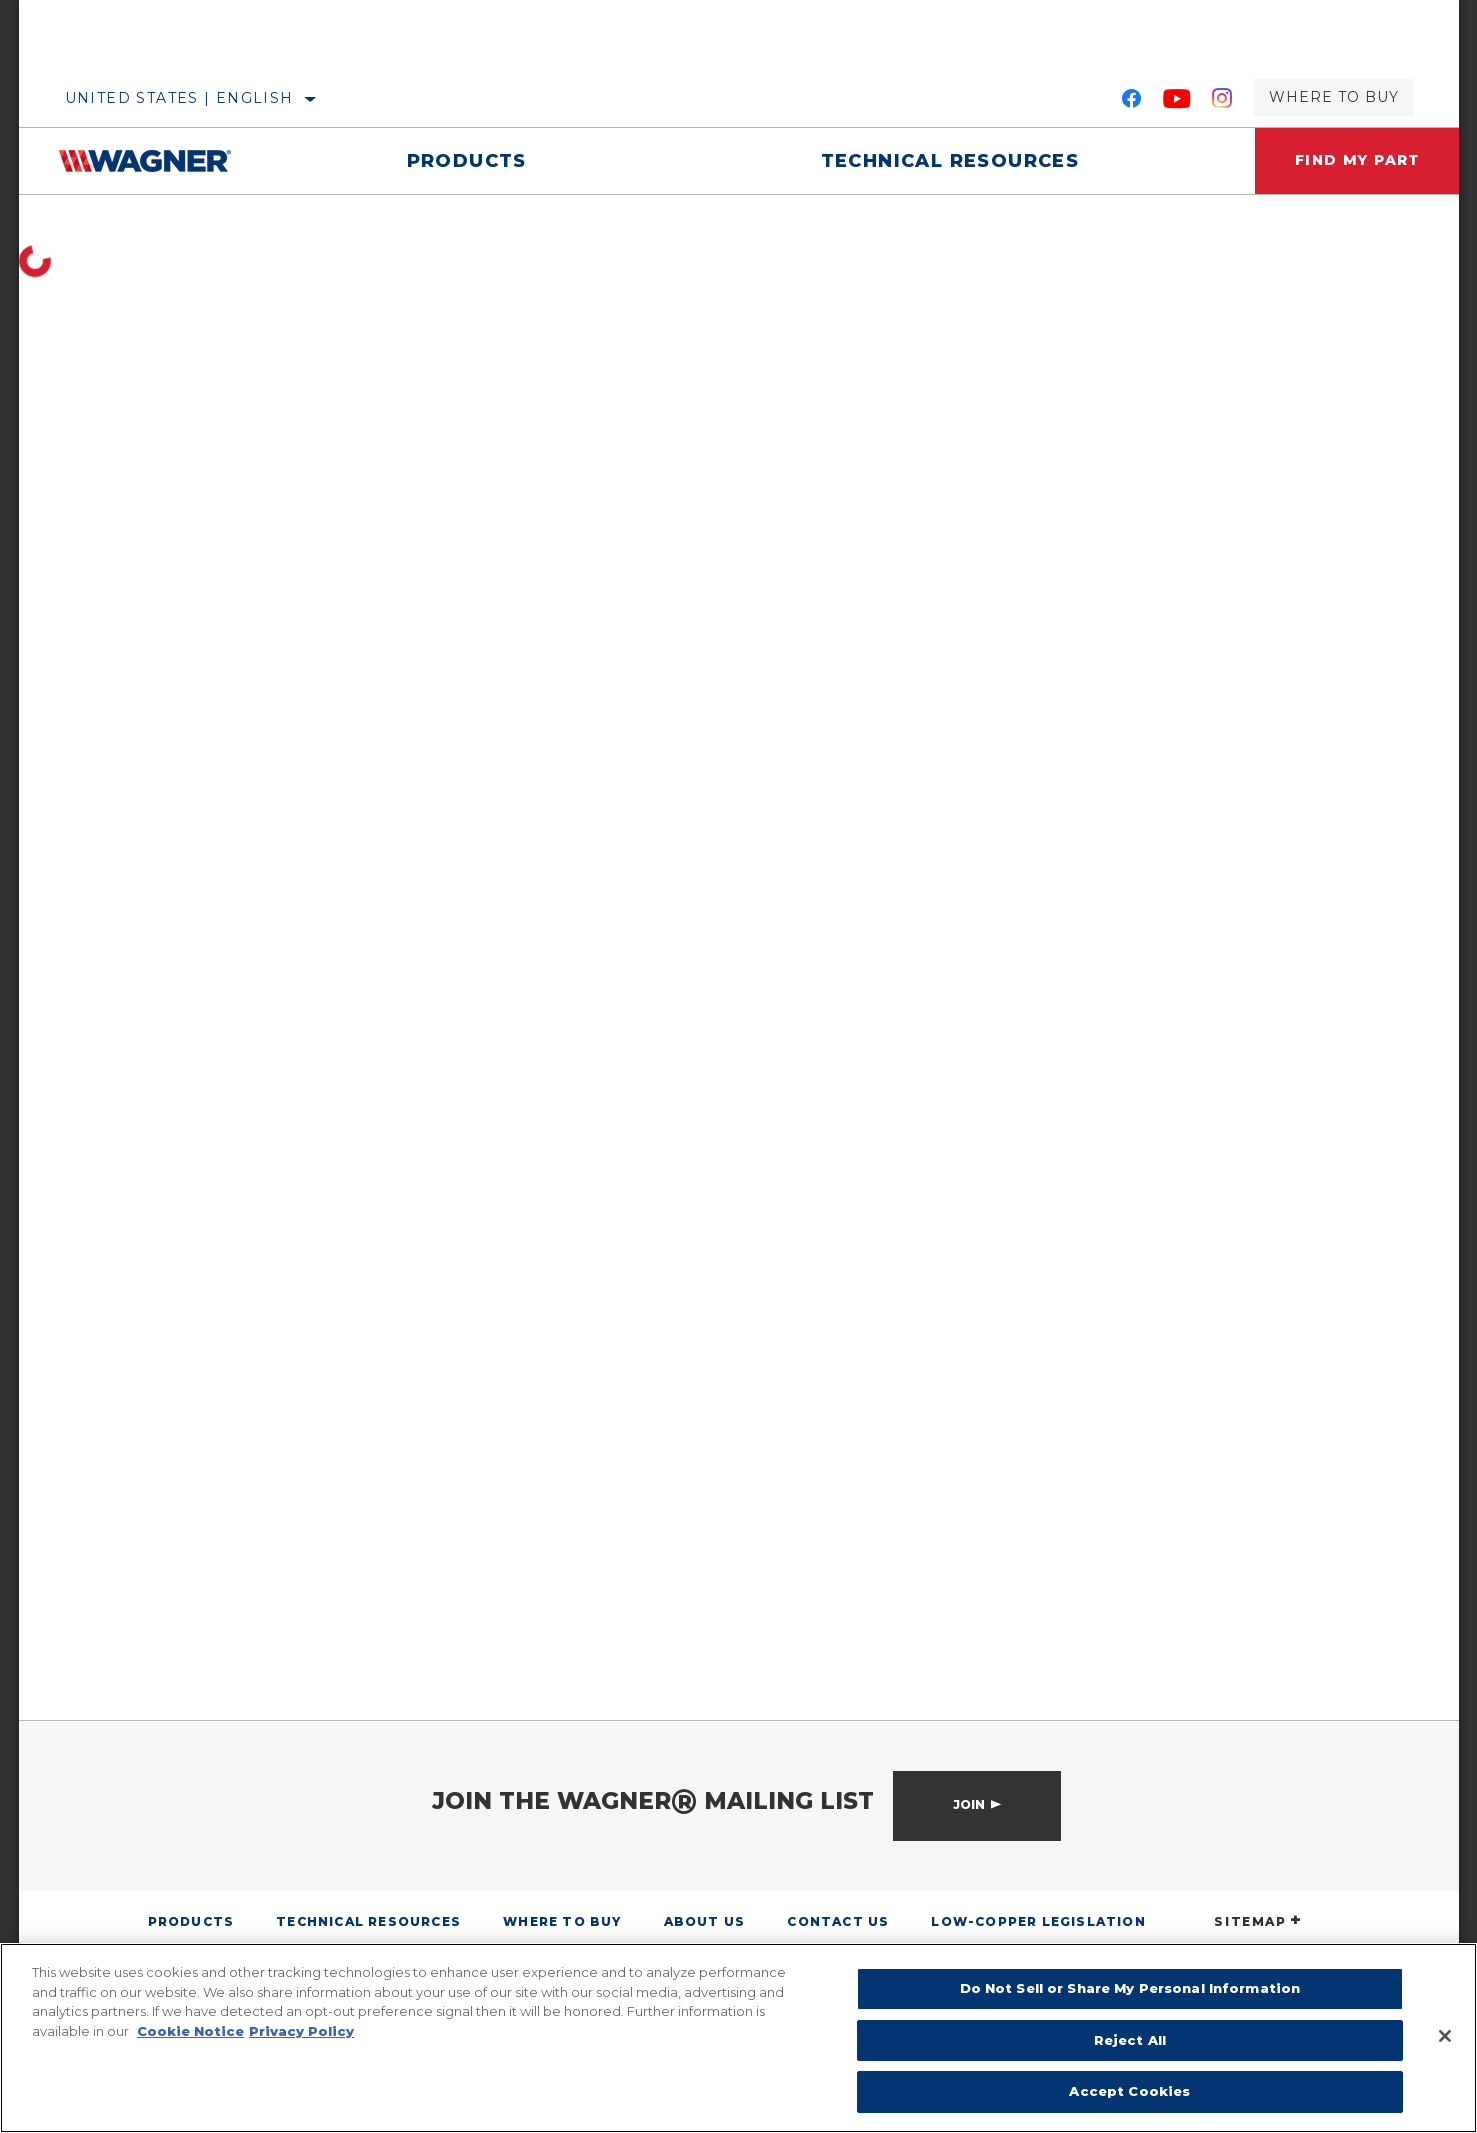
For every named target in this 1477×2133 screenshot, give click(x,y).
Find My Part (1358, 161)
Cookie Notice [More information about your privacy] (190, 2031)
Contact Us (838, 1921)
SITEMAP (1258, 1921)
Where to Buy (1334, 97)
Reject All (1130, 2040)
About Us (705, 1921)
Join (969, 1804)
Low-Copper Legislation (1038, 1921)
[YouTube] (1177, 102)
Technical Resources (949, 161)
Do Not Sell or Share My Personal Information (1130, 1988)
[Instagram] (1222, 102)
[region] (738, 2038)
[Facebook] (1131, 102)
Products (467, 161)
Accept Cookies (1129, 2091)
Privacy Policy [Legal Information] (301, 2031)
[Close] (1445, 2036)
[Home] (159, 161)
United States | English (179, 98)
